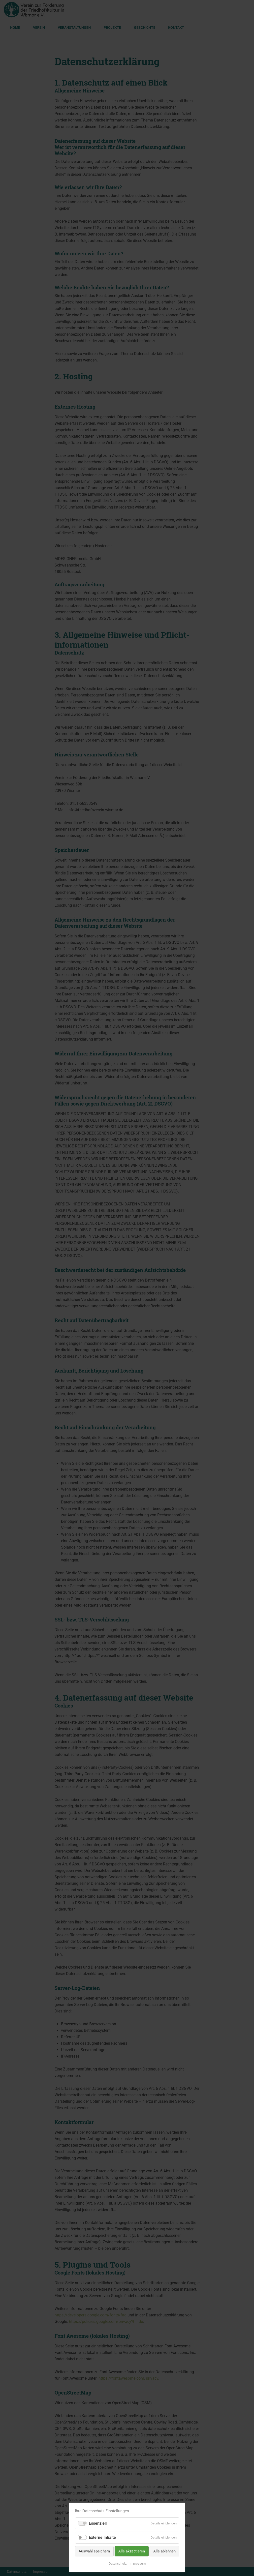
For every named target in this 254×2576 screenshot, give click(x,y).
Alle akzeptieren (131, 2551)
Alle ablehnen (164, 2551)
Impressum (137, 2563)
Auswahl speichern (94, 2551)
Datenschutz (118, 2563)
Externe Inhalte (102, 2537)
